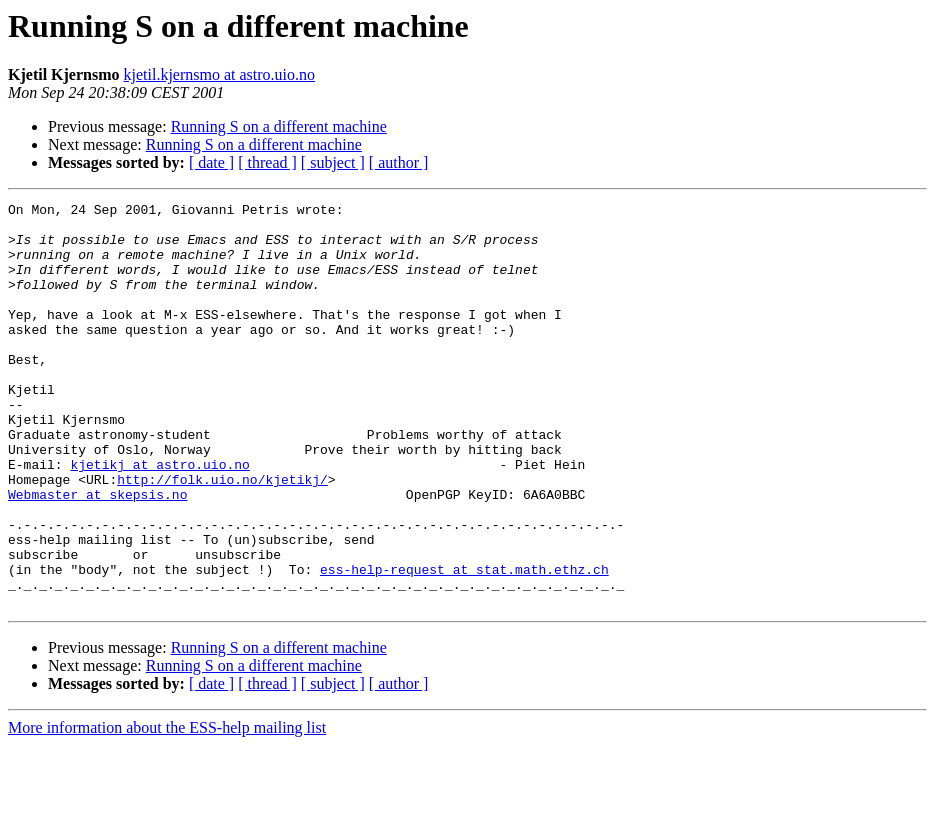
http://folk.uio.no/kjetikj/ (222, 536)
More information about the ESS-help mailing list (167, 808)
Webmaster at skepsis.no (97, 554)
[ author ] (399, 162)
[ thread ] (267, 162)
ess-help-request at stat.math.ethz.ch (464, 644)
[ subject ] (333, 162)
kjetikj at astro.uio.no (159, 518)
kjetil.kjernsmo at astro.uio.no (220, 74)
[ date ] (211, 162)
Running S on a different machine (279, 126)
